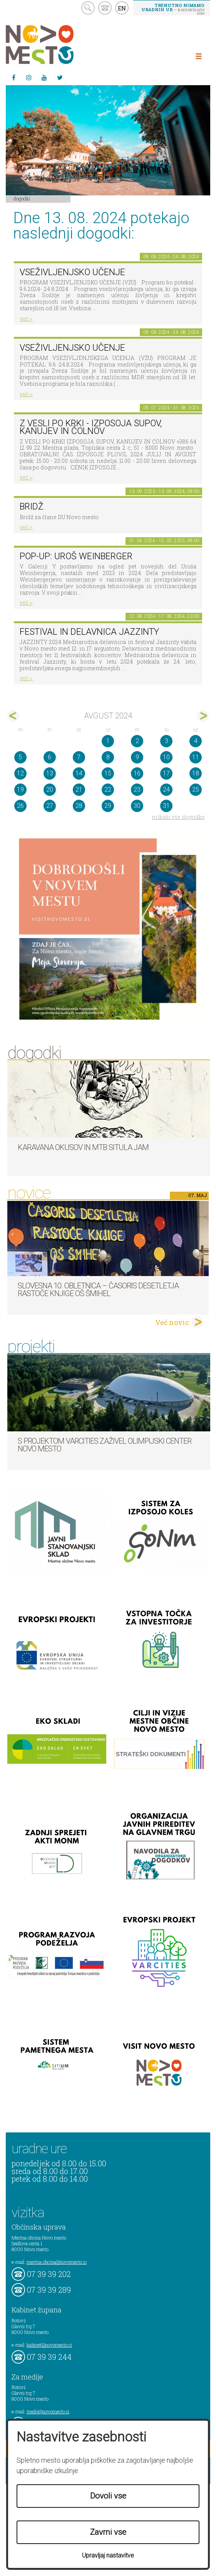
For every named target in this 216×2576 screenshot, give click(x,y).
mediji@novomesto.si (48, 2411)
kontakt (105, 8)
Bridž (32, 506)
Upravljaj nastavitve (108, 2555)
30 (137, 805)
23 (137, 789)
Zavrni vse (108, 2532)
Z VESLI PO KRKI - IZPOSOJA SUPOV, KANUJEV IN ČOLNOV (91, 427)
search (88, 8)
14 (78, 773)
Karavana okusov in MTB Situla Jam (83, 1147)
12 (20, 773)
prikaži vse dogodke (178, 817)
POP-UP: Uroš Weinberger (76, 556)
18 (195, 773)
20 (49, 789)
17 (166, 773)
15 (107, 773)
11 (195, 757)
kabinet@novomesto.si (49, 2345)
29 (107, 805)
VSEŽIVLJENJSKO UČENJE (72, 272)
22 (107, 789)
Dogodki (21, 198)
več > (26, 318)
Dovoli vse (108, 2495)
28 (78, 805)
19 (20, 789)
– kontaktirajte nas (172, 8)
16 (137, 773)
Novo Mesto (58, 44)
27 (49, 805)
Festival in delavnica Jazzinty (89, 632)
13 (49, 773)
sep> (203, 716)
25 (195, 789)
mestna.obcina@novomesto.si (57, 2262)
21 (78, 789)
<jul (13, 716)
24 (166, 789)
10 (166, 757)
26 (20, 805)
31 (166, 805)
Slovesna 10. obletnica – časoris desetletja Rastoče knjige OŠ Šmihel (98, 1289)
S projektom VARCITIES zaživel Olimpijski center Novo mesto (104, 1444)
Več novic (172, 1322)
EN (122, 8)
